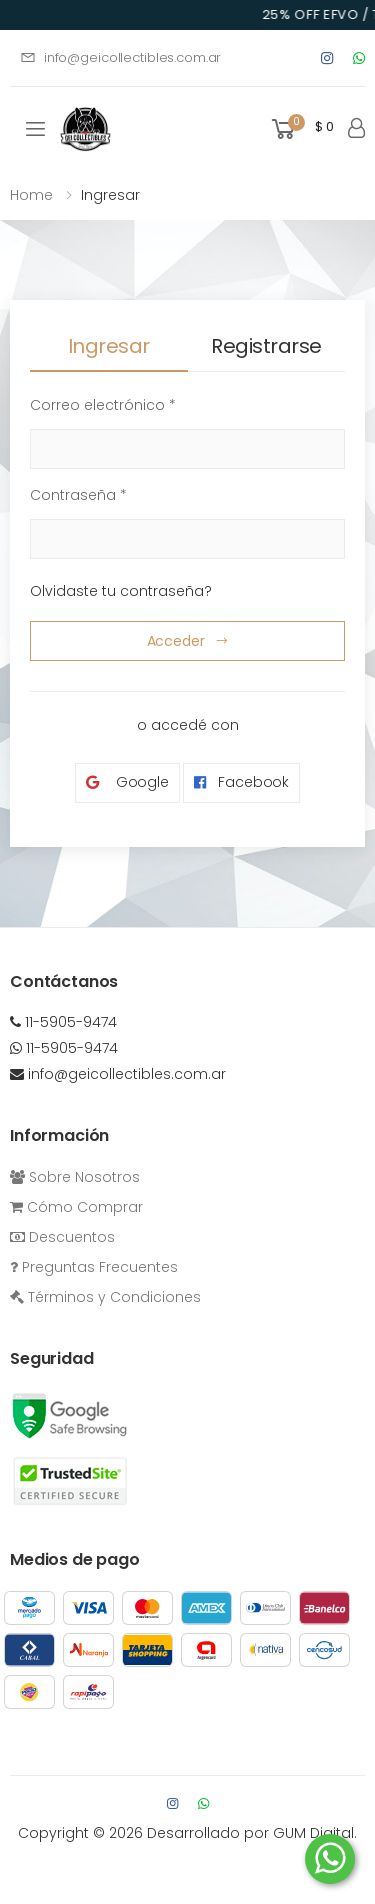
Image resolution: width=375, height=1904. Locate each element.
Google (127, 782)
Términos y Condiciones (105, 1297)
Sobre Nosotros (75, 1177)
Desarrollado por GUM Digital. (252, 1833)
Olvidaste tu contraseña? (121, 591)
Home (31, 195)
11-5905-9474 (63, 1022)
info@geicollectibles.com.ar (120, 57)
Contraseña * (78, 495)
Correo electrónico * (103, 405)
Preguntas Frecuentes (94, 1267)
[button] (301, 129)
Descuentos (62, 1237)
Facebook (241, 782)
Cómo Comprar (76, 1207)
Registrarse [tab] (266, 346)
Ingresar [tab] (109, 346)
